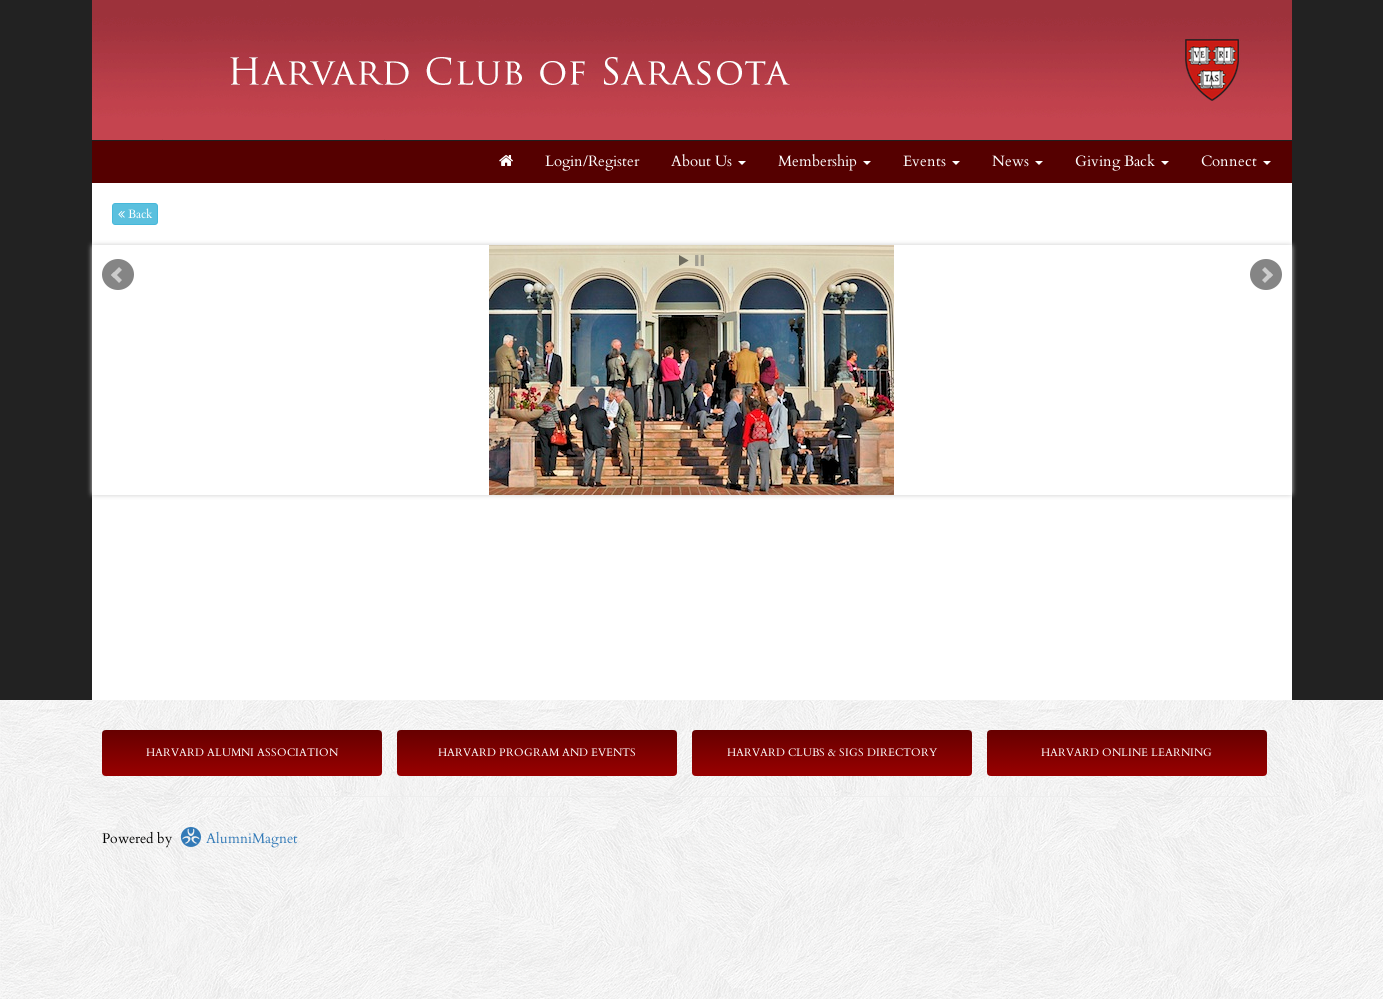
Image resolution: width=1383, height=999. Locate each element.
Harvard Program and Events (537, 752)
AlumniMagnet (238, 838)
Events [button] (931, 161)
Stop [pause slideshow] (699, 260)
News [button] (1017, 161)
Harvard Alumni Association (242, 752)
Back (135, 214)
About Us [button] (708, 161)
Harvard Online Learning (1126, 752)
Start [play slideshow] (684, 260)
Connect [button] (1236, 161)
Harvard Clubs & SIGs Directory (832, 752)
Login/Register (592, 161)
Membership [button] (824, 161)
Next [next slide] (1266, 275)
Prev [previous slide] (118, 275)
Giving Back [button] (1122, 161)
